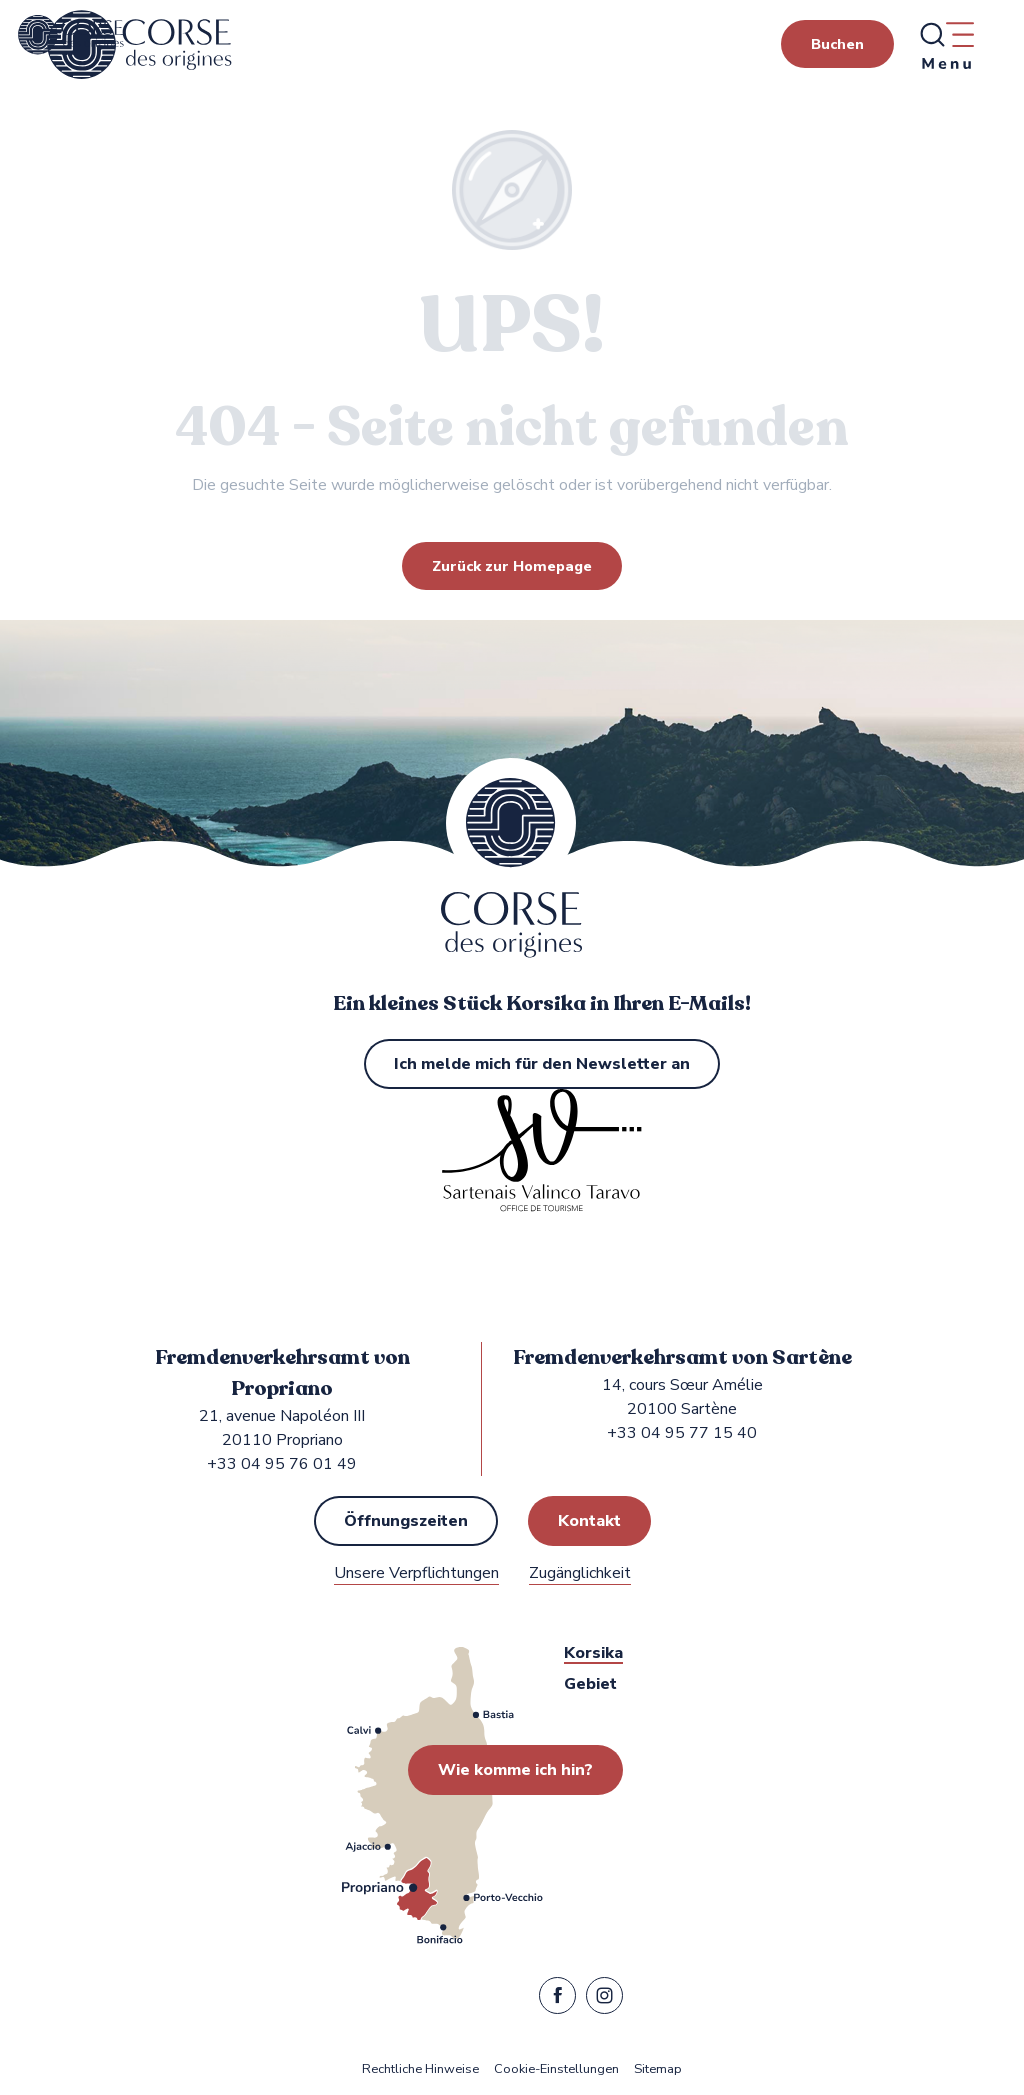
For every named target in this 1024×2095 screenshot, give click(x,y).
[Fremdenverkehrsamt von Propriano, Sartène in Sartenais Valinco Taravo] (71, 35)
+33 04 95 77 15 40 (682, 1433)
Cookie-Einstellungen (556, 2069)
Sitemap (658, 2069)
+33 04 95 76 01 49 (282, 1464)
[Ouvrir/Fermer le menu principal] (946, 45)
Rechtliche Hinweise (420, 2069)
